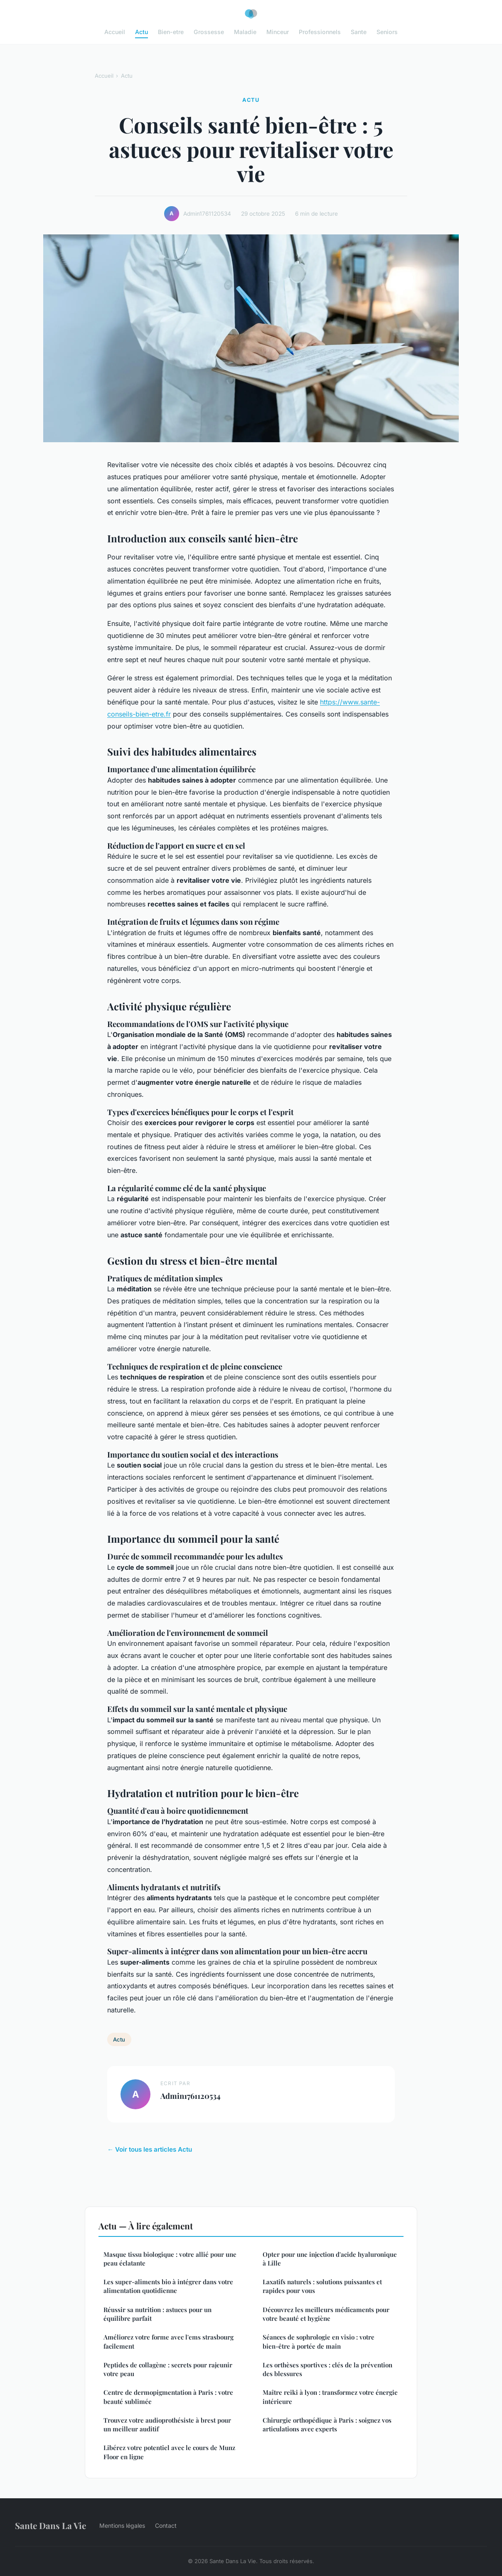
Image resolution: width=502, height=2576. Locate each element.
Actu (141, 31)
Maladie (245, 31)
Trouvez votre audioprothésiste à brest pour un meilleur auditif (167, 2424)
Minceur (277, 31)
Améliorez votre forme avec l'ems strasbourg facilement (168, 2341)
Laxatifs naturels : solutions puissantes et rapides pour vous (322, 2286)
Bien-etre (171, 31)
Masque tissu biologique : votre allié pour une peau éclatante (169, 2258)
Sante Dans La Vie (50, 2525)
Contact (166, 2525)
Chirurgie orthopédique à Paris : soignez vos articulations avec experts (327, 2424)
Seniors (387, 31)
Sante (359, 31)
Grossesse (209, 31)
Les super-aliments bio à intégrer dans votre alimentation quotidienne (168, 2286)
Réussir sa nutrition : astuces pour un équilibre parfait (157, 2313)
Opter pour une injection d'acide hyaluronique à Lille (330, 2258)
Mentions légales (122, 2525)
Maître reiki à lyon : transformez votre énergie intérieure (330, 2396)
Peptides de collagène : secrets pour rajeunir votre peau (167, 2369)
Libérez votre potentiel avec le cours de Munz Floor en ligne (169, 2451)
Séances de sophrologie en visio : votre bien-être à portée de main (318, 2341)
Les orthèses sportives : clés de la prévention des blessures (327, 2369)
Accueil (114, 31)
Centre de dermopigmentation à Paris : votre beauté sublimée (168, 2396)
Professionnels (320, 31)
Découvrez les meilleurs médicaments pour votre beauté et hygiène (326, 2313)
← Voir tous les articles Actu (149, 2149)
